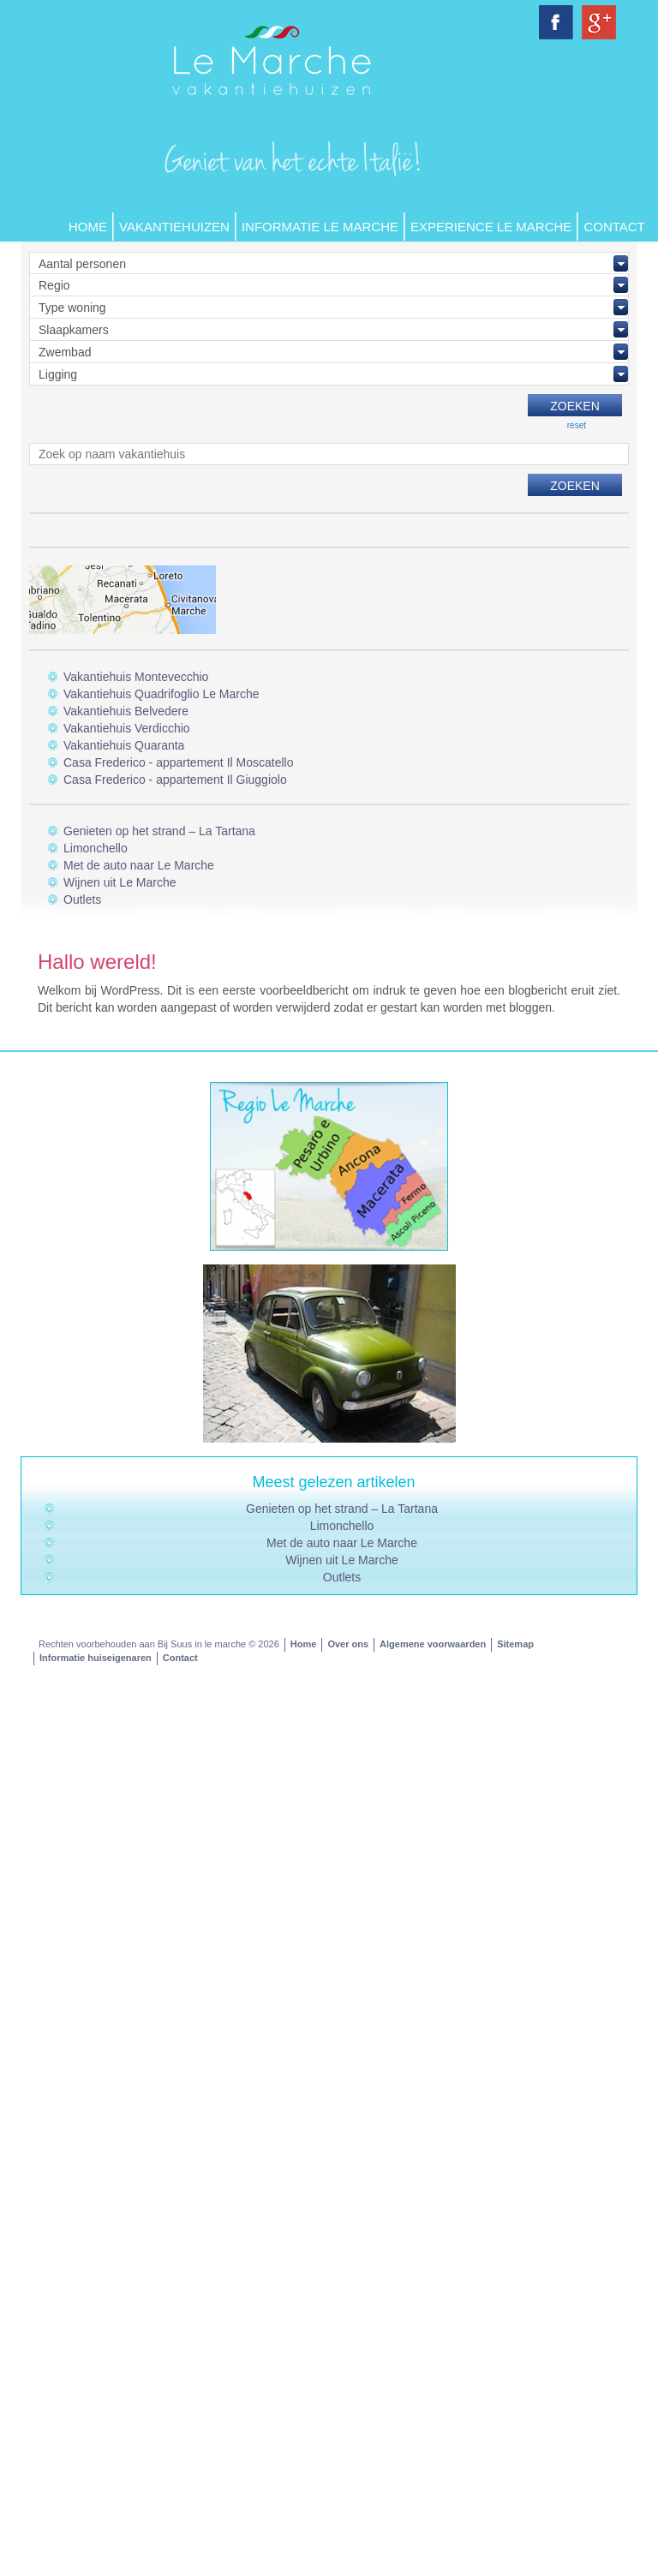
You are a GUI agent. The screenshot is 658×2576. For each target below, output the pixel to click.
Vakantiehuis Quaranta (123, 745)
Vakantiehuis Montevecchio (135, 677)
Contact (613, 226)
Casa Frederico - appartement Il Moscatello (178, 762)
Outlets (82, 899)
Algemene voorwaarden (433, 1644)
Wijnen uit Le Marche (119, 882)
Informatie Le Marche (320, 226)
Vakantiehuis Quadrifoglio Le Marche (161, 694)
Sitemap (515, 1644)
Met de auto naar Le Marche (138, 865)
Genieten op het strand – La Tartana (159, 831)
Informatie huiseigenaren (95, 1658)
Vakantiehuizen (174, 226)
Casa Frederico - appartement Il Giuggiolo (175, 779)
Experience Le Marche (490, 226)
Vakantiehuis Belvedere (125, 711)
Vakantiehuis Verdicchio (126, 728)
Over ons (347, 1644)
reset (576, 425)
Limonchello (95, 848)
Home (88, 226)
